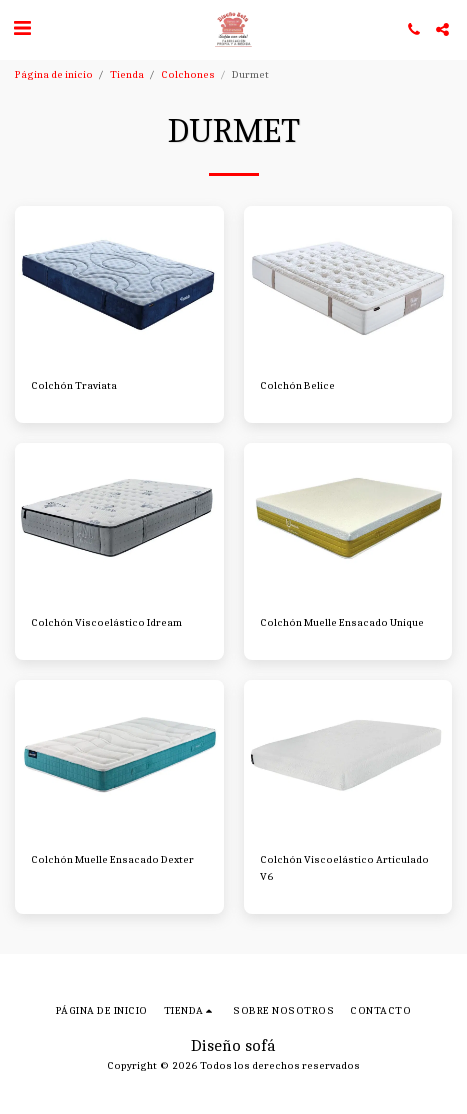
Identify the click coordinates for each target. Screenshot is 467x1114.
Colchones (188, 74)
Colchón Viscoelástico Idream (106, 622)
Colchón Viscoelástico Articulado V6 (344, 868)
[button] (22, 28)
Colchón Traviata (74, 385)
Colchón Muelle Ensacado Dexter (112, 859)
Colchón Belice (297, 385)
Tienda (127, 74)
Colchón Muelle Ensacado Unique (342, 622)
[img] (119, 284)
